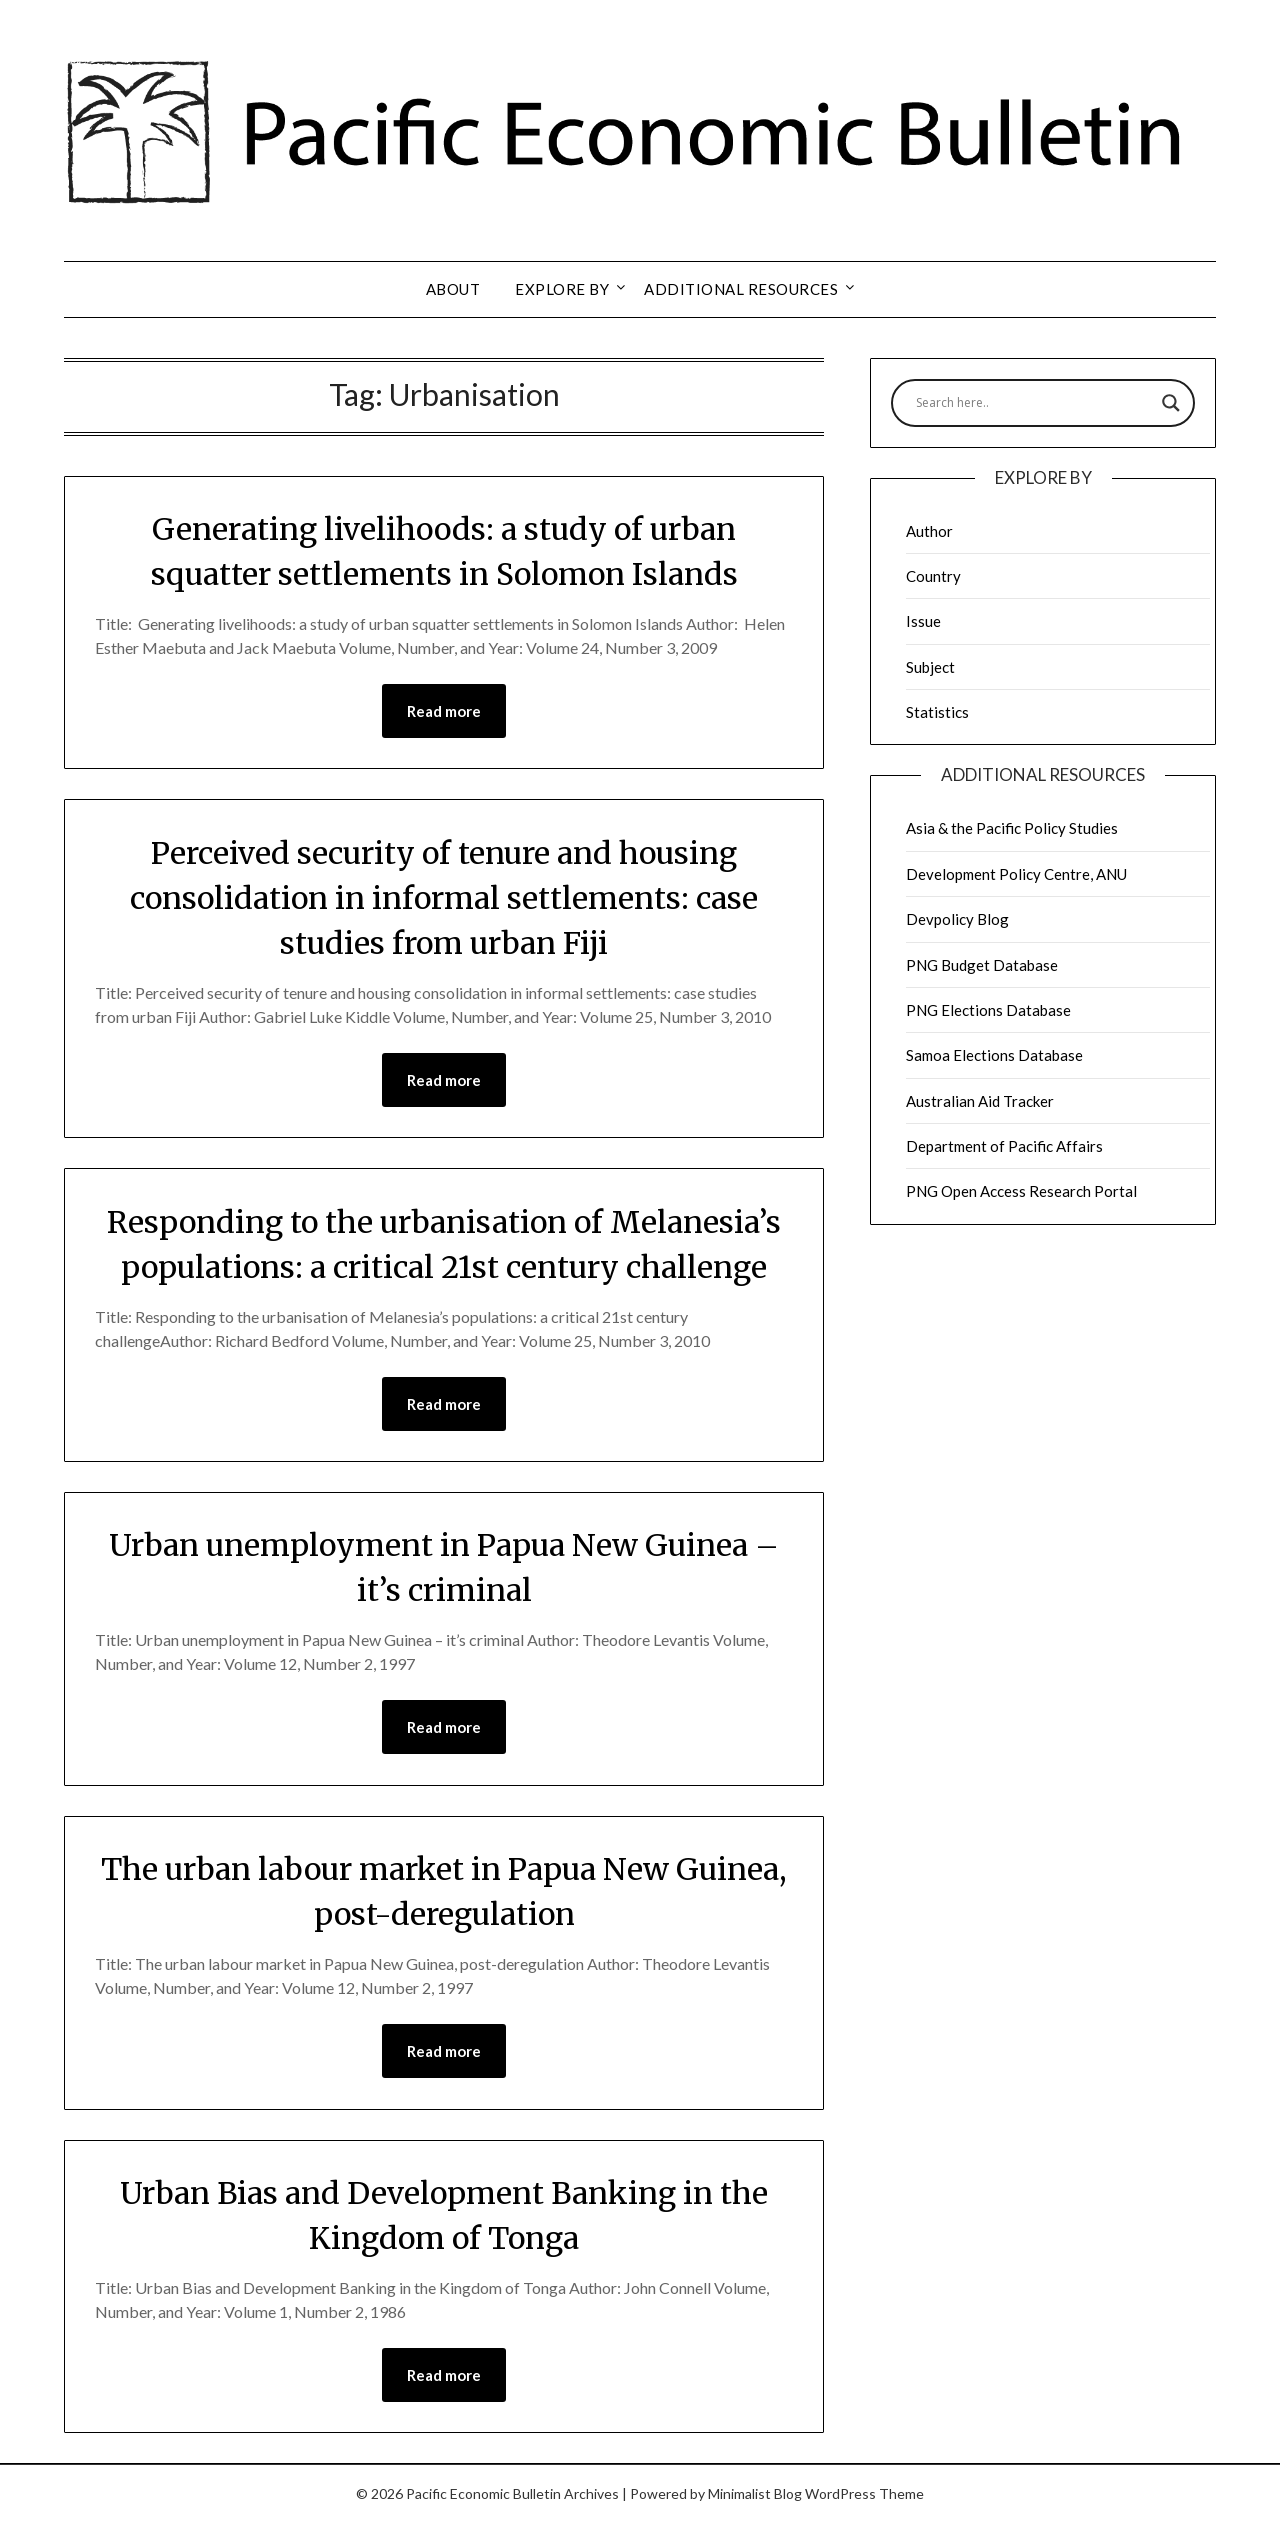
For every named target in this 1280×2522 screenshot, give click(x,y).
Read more (444, 711)
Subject (930, 667)
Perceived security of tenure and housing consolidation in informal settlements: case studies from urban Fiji (444, 898)
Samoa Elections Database (994, 1055)
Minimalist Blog (755, 2493)
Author (929, 531)
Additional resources (741, 289)
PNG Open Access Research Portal (1021, 1191)
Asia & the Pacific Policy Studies (1012, 828)
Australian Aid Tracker (980, 1101)
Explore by (562, 289)
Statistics (937, 712)
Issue (923, 621)
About (453, 289)
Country (933, 576)
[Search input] (1034, 403)
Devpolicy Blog (957, 919)
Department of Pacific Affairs (1004, 1146)
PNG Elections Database (988, 1010)
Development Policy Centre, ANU (1016, 874)
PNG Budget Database (982, 965)
